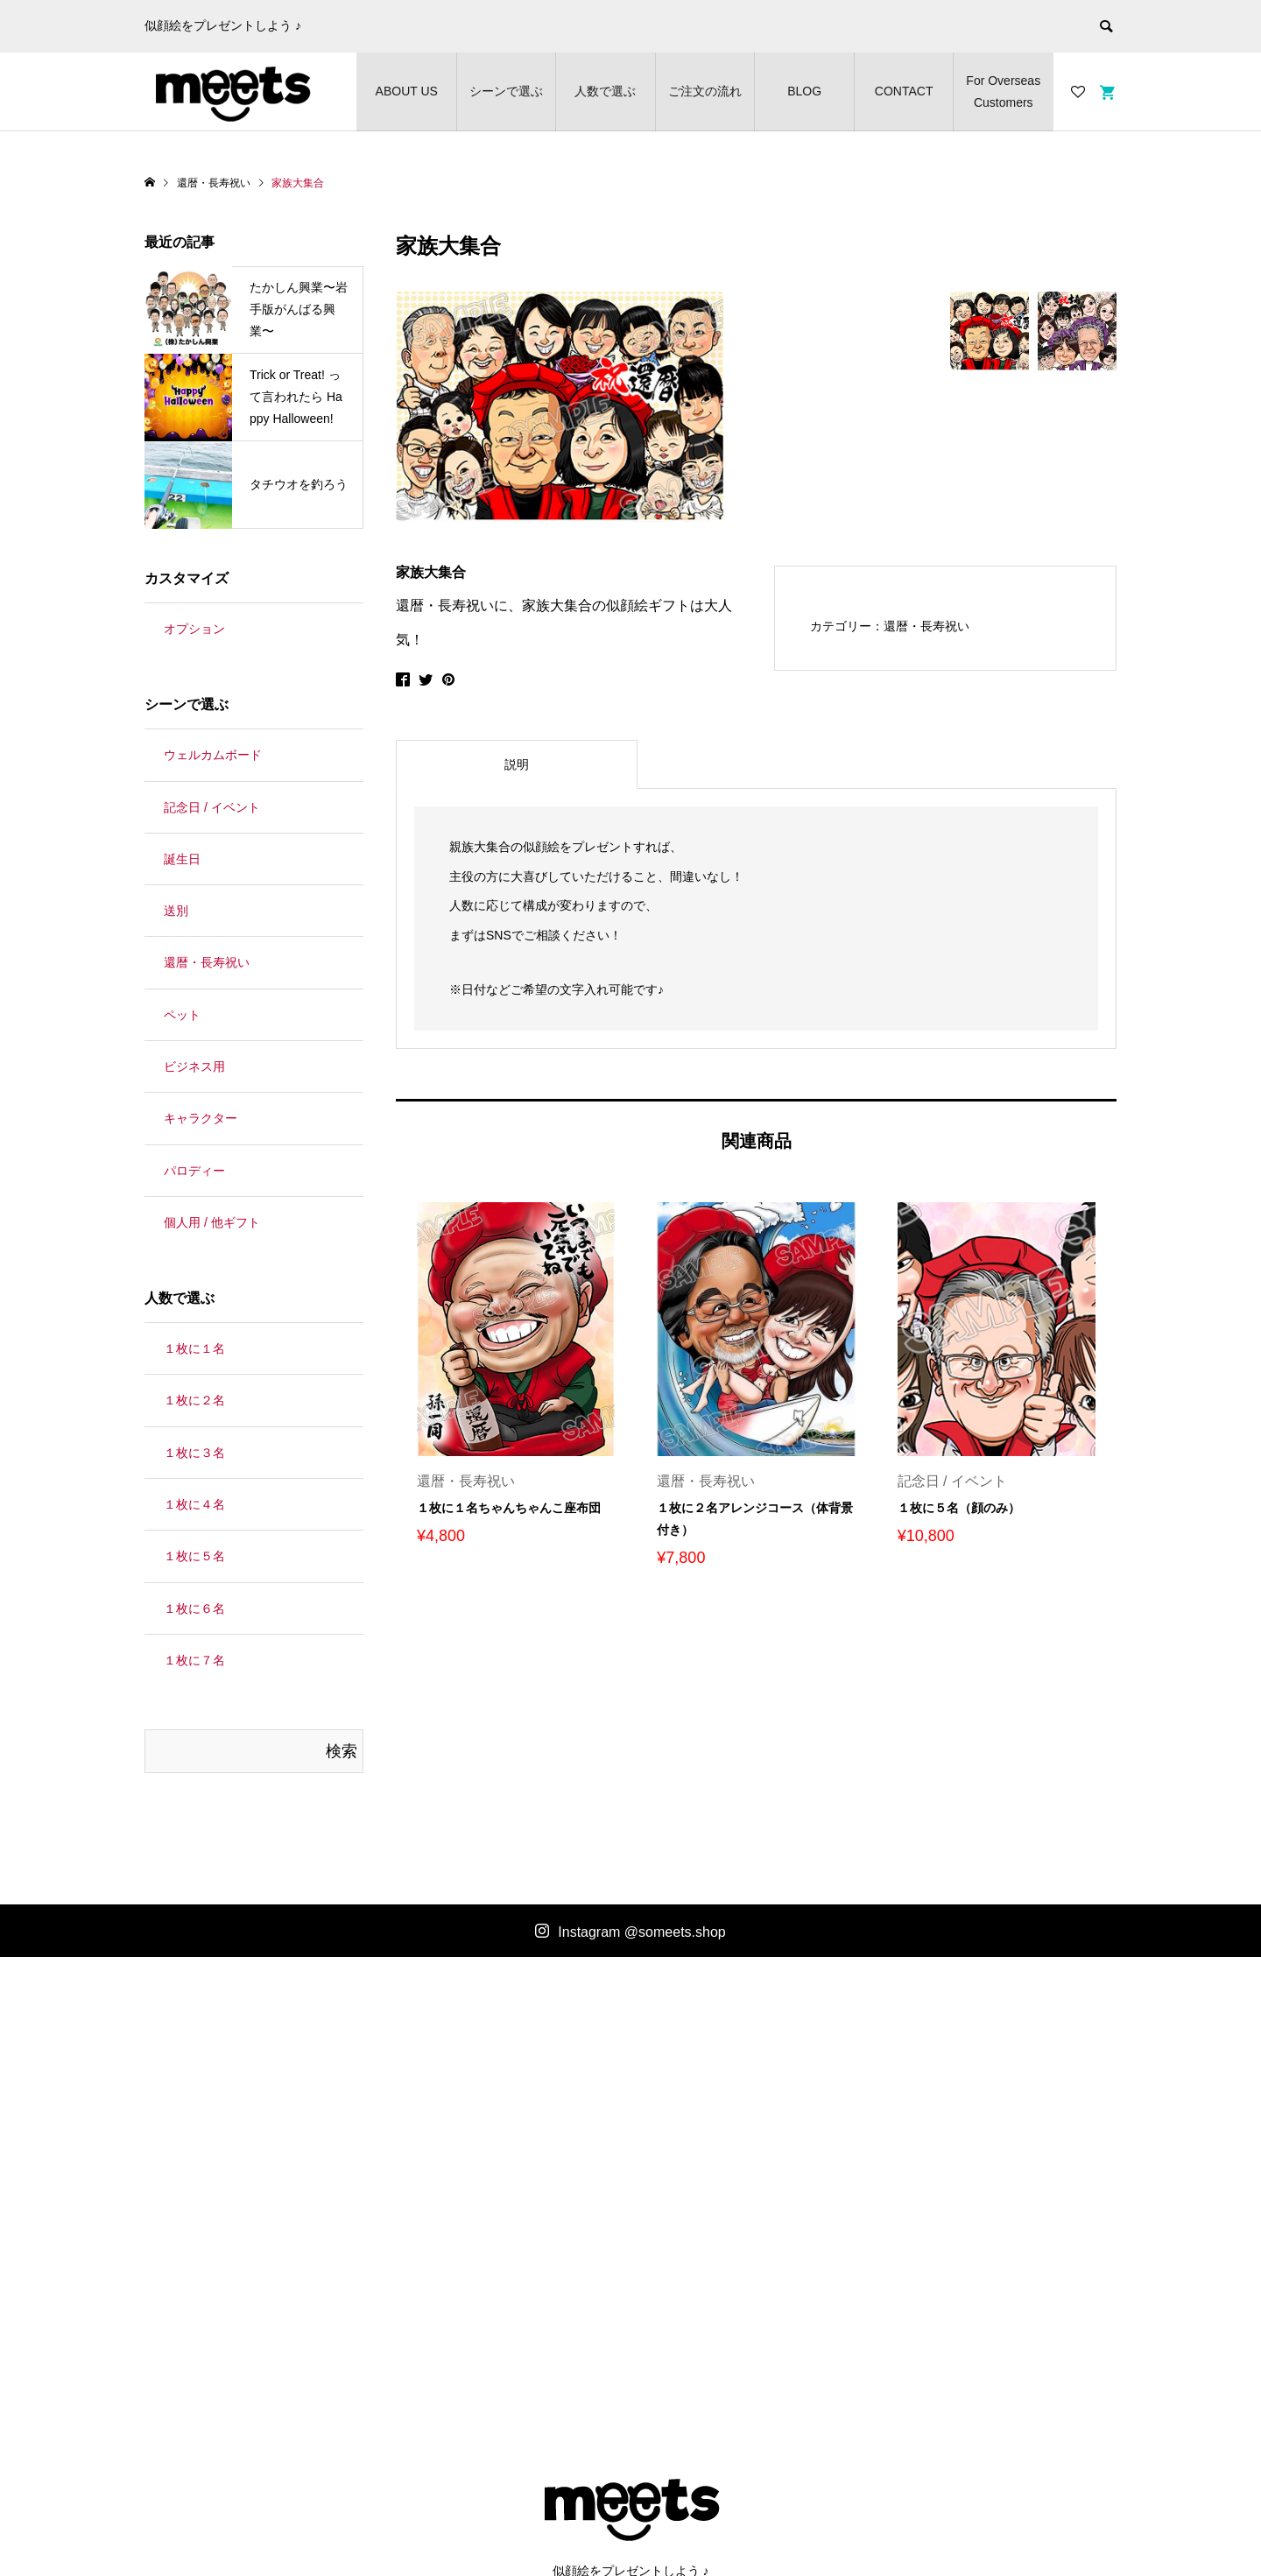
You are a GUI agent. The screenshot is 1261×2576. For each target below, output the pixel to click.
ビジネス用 (194, 1066)
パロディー (194, 1171)
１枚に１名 (194, 1348)
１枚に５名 (194, 1556)
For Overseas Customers (1003, 91)
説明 (516, 764)
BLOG (804, 91)
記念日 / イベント (212, 807)
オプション (194, 629)
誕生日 (182, 859)
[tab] (517, 764)
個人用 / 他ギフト (212, 1222)
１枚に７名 (194, 1660)
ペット (182, 1015)
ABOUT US (407, 91)
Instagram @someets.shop (641, 1932)
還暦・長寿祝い (926, 626)
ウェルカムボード (213, 755)
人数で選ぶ (605, 91)
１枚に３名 (194, 1453)
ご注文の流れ (705, 91)
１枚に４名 (194, 1504)
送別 (176, 911)
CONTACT (904, 91)
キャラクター (200, 1118)
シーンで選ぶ (506, 91)
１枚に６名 (194, 1608)
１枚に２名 (194, 1400)
